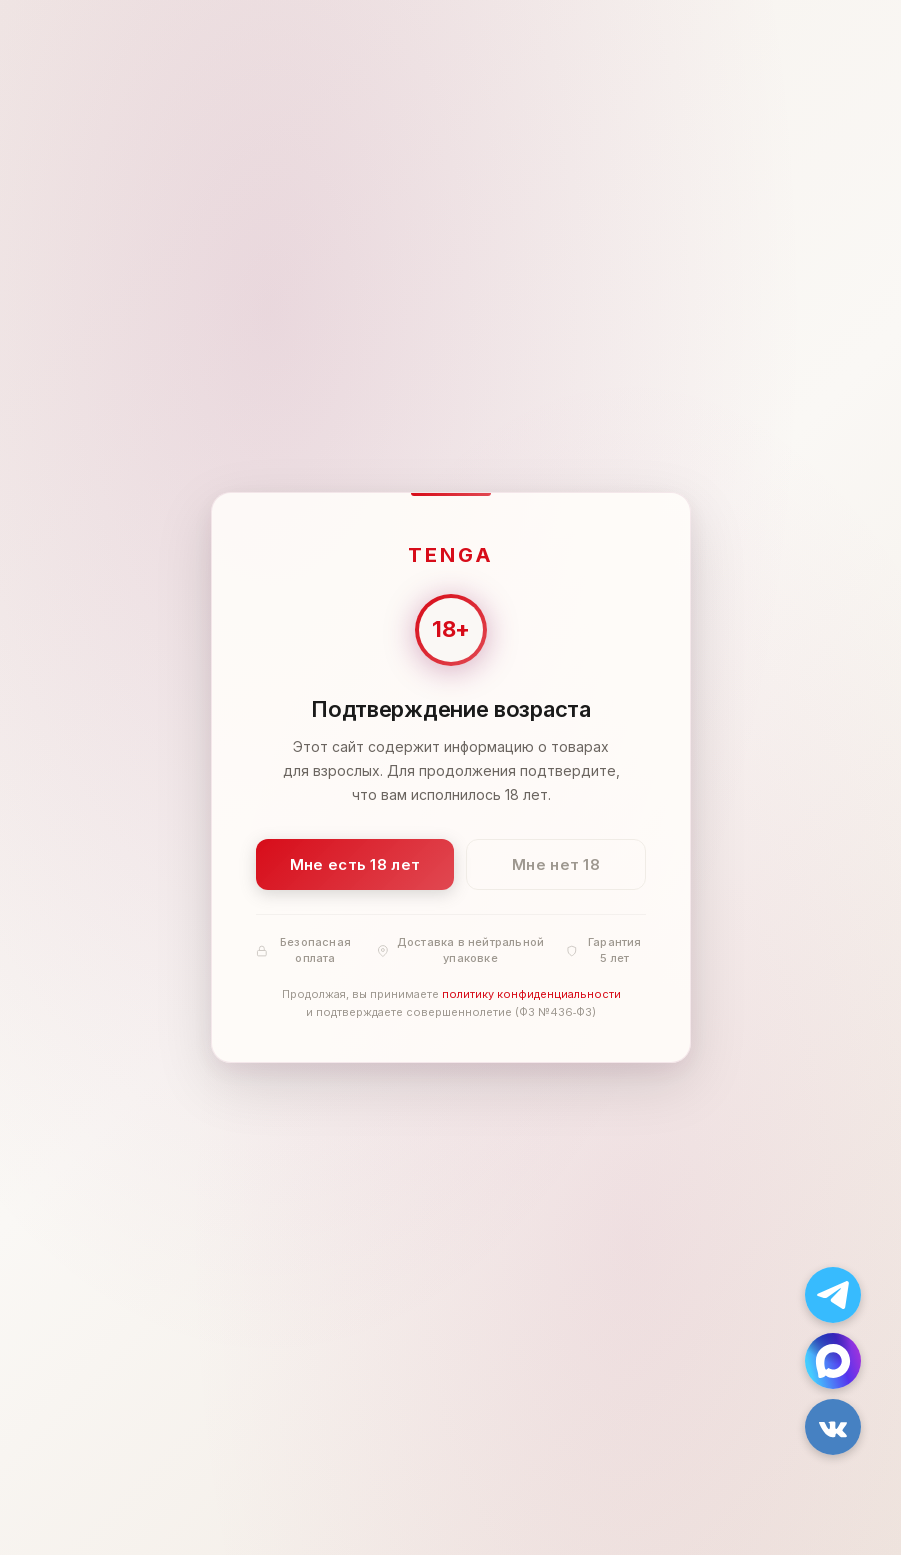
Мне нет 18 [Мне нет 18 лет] (556, 864)
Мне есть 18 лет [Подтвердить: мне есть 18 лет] (354, 864)
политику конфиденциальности (530, 995)
